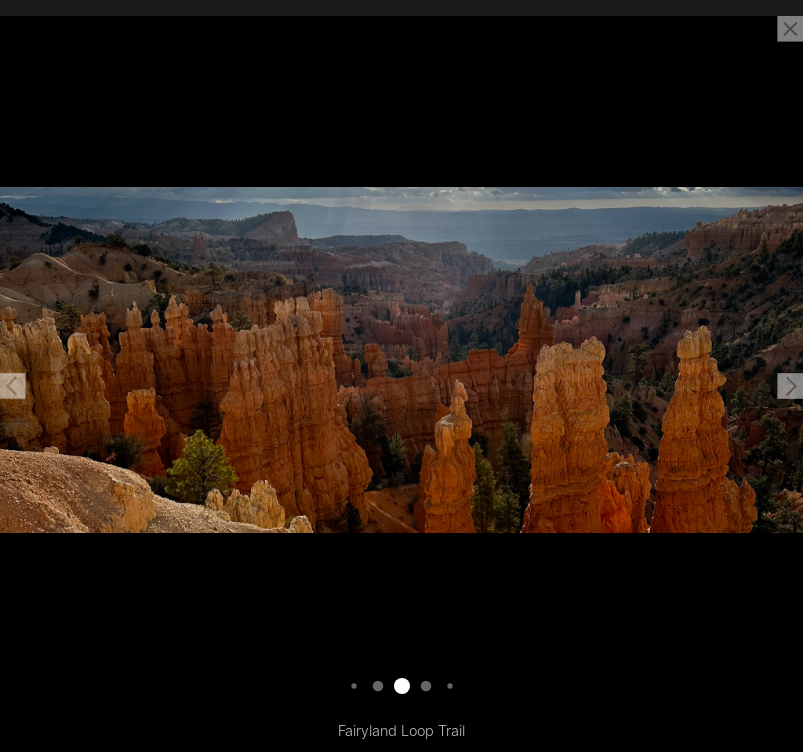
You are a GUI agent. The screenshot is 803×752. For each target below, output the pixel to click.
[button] (13, 386)
